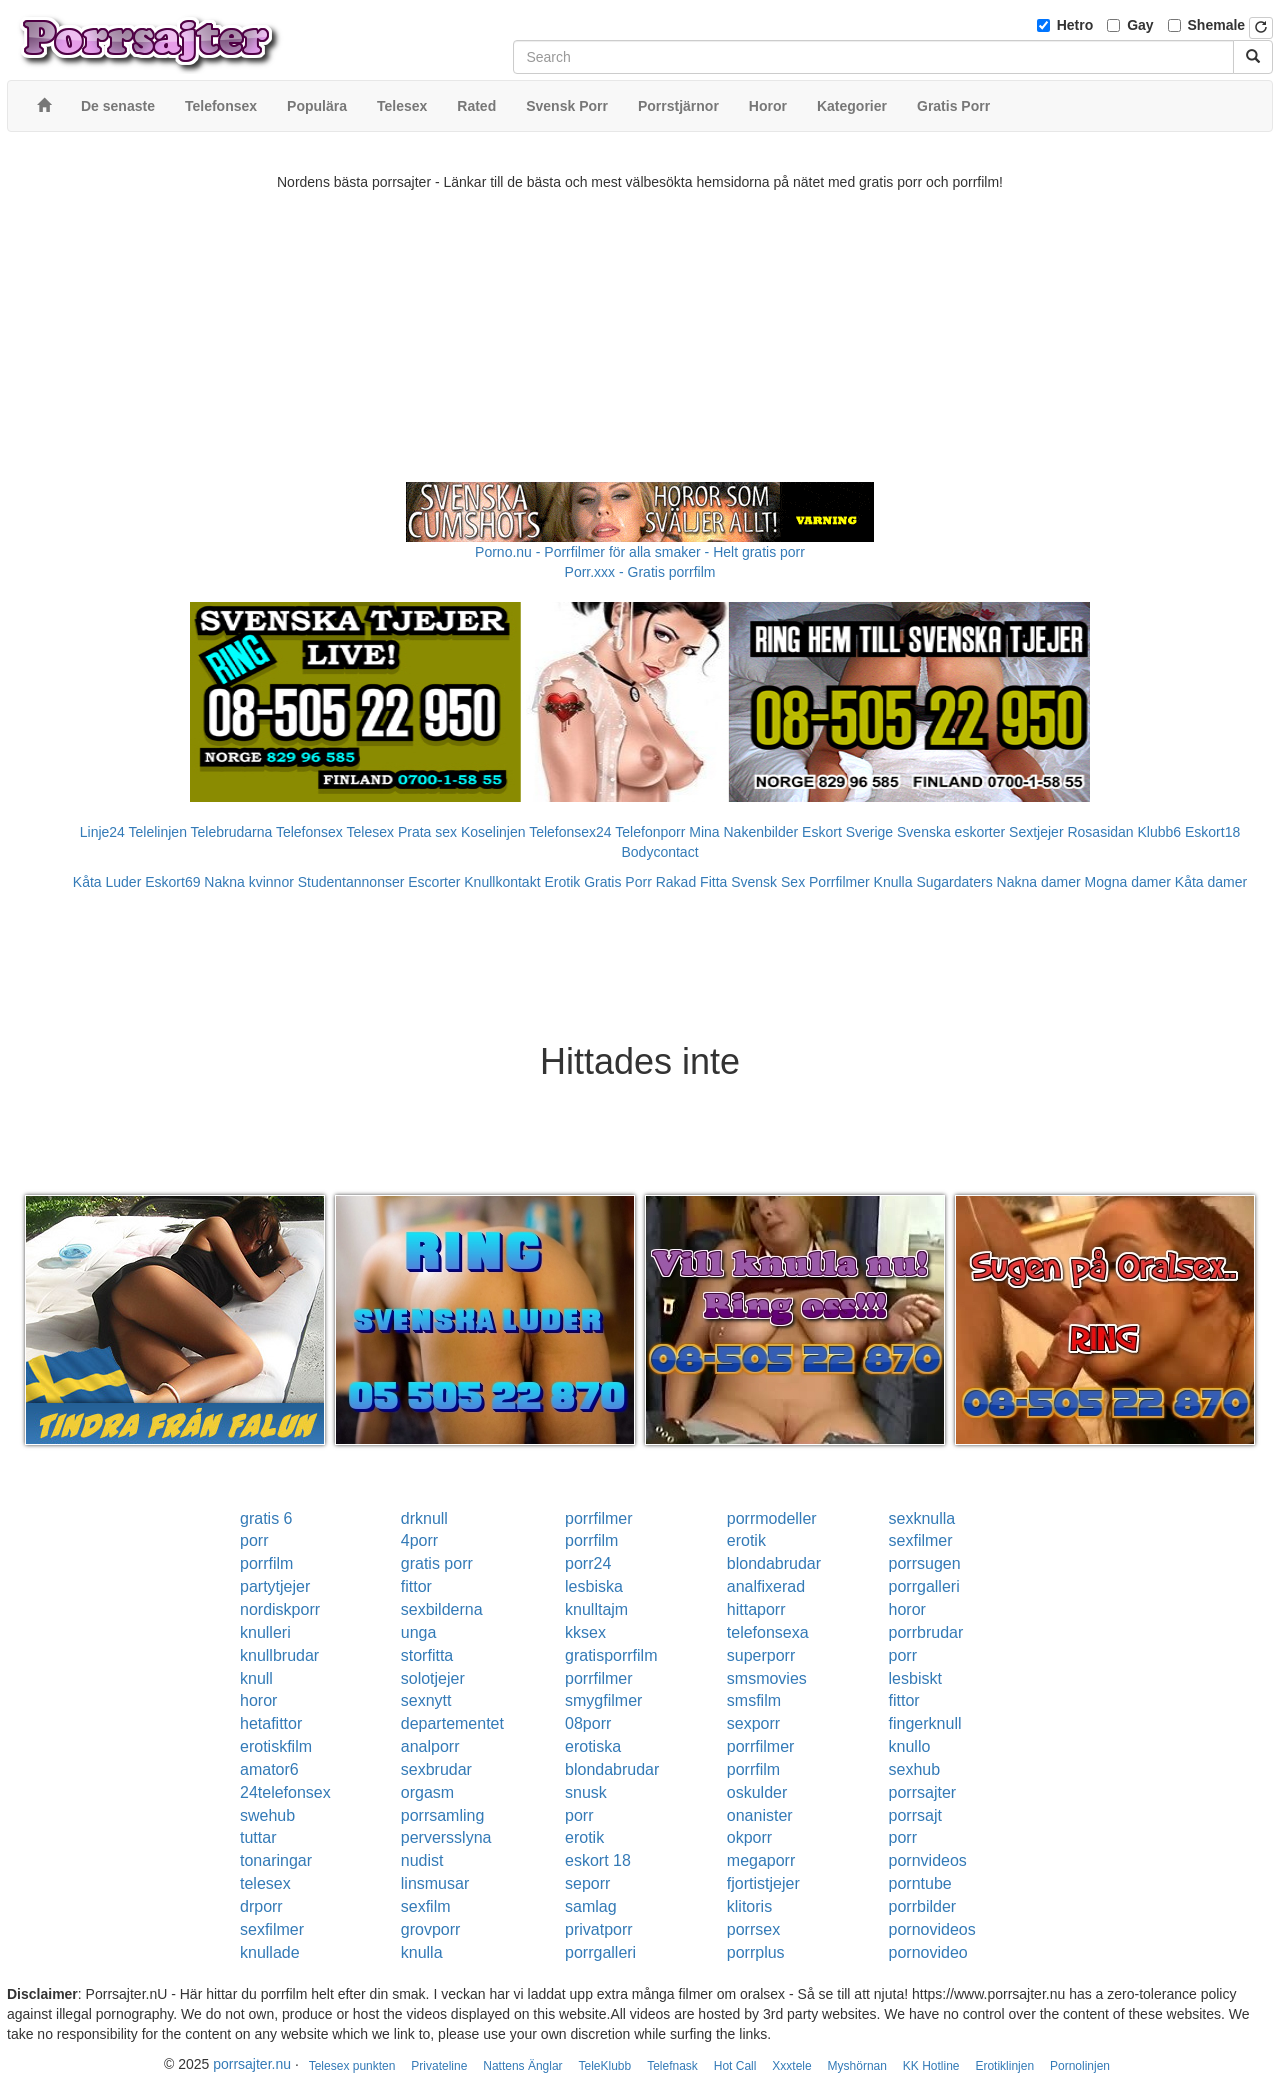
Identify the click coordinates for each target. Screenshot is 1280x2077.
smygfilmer (603, 1700)
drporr (261, 1906)
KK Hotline (931, 2066)
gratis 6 (266, 1518)
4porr (419, 1540)
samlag (591, 1906)
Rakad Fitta (692, 882)
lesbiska (594, 1586)
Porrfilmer (839, 882)
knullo (910, 1746)
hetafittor (271, 1723)
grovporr (431, 1929)
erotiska (593, 1746)
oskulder (757, 1792)
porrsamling (443, 1815)
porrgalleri (924, 1586)
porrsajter (923, 1792)
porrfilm (591, 1540)
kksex (585, 1632)
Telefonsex (309, 832)
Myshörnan (857, 2066)
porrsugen (925, 1563)
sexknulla (922, 1518)
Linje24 (102, 832)
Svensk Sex (768, 882)
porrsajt (915, 1815)
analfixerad (766, 1586)
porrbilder (923, 1906)
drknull (424, 1518)
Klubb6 (1160, 832)
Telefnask (672, 2066)
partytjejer (275, 1586)
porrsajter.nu (252, 2064)
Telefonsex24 (570, 832)
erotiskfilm (276, 1746)
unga (419, 1632)
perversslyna (446, 1837)
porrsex (753, 1929)
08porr (588, 1723)
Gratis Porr (618, 882)
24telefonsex (285, 1792)
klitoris (749, 1906)
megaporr (761, 1860)
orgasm (427, 1792)
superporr (761, 1655)
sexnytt (426, 1700)
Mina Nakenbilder (743, 832)
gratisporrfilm (611, 1655)
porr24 (588, 1563)
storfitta (427, 1655)
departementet (452, 1723)
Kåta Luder (107, 882)
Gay (1140, 25)
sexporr (753, 1723)
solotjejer (433, 1678)
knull (256, 1678)
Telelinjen (158, 832)
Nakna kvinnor (249, 882)
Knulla (893, 882)
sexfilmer (921, 1540)
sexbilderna (442, 1609)
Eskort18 (1212, 832)
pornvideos (928, 1860)
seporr (587, 1883)
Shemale (1217, 25)
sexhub (915, 1769)
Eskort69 (172, 882)
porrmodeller (772, 1518)
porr (254, 1540)
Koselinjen (493, 832)
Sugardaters (954, 882)
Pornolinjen (1080, 2066)
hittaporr (756, 1609)
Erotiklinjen (1004, 2066)
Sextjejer (1036, 832)
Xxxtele (791, 2066)
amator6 (269, 1769)
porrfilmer (599, 1518)
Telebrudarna (232, 832)
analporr (430, 1746)
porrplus (756, 1952)
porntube (920, 1883)
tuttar (258, 1837)
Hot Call (735, 2066)
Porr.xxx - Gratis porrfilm (640, 572)
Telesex (370, 832)
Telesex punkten (352, 2066)
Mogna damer (1128, 882)
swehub (267, 1815)
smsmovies (767, 1678)
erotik (746, 1540)
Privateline (439, 2066)
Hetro (1075, 25)
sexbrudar (436, 1769)
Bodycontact (659, 852)
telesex (265, 1883)
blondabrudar (774, 1563)
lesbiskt (915, 1678)
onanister (760, 1815)
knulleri (265, 1632)
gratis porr (437, 1563)
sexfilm (426, 1906)
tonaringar (276, 1860)
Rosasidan (1100, 832)
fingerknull (925, 1723)
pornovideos (932, 1929)
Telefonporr (650, 832)
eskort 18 (598, 1860)
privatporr (599, 1929)
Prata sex (427, 832)
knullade (270, 1952)
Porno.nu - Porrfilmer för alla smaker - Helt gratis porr (640, 552)
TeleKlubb (605, 2066)
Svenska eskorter (951, 832)
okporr (749, 1837)
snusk (586, 1792)
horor (907, 1609)
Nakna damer (1039, 882)
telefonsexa (768, 1632)
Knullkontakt (502, 882)
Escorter (434, 882)
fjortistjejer (763, 1883)
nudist (422, 1860)
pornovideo (928, 1952)
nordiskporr (280, 1609)
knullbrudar (279, 1655)
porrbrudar (926, 1632)
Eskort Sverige (847, 832)
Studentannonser (351, 882)
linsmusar (435, 1883)
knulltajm (596, 1609)
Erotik (562, 882)
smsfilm (754, 1700)
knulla (422, 1952)
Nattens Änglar (522, 2066)
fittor (416, 1586)
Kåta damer (1211, 882)
